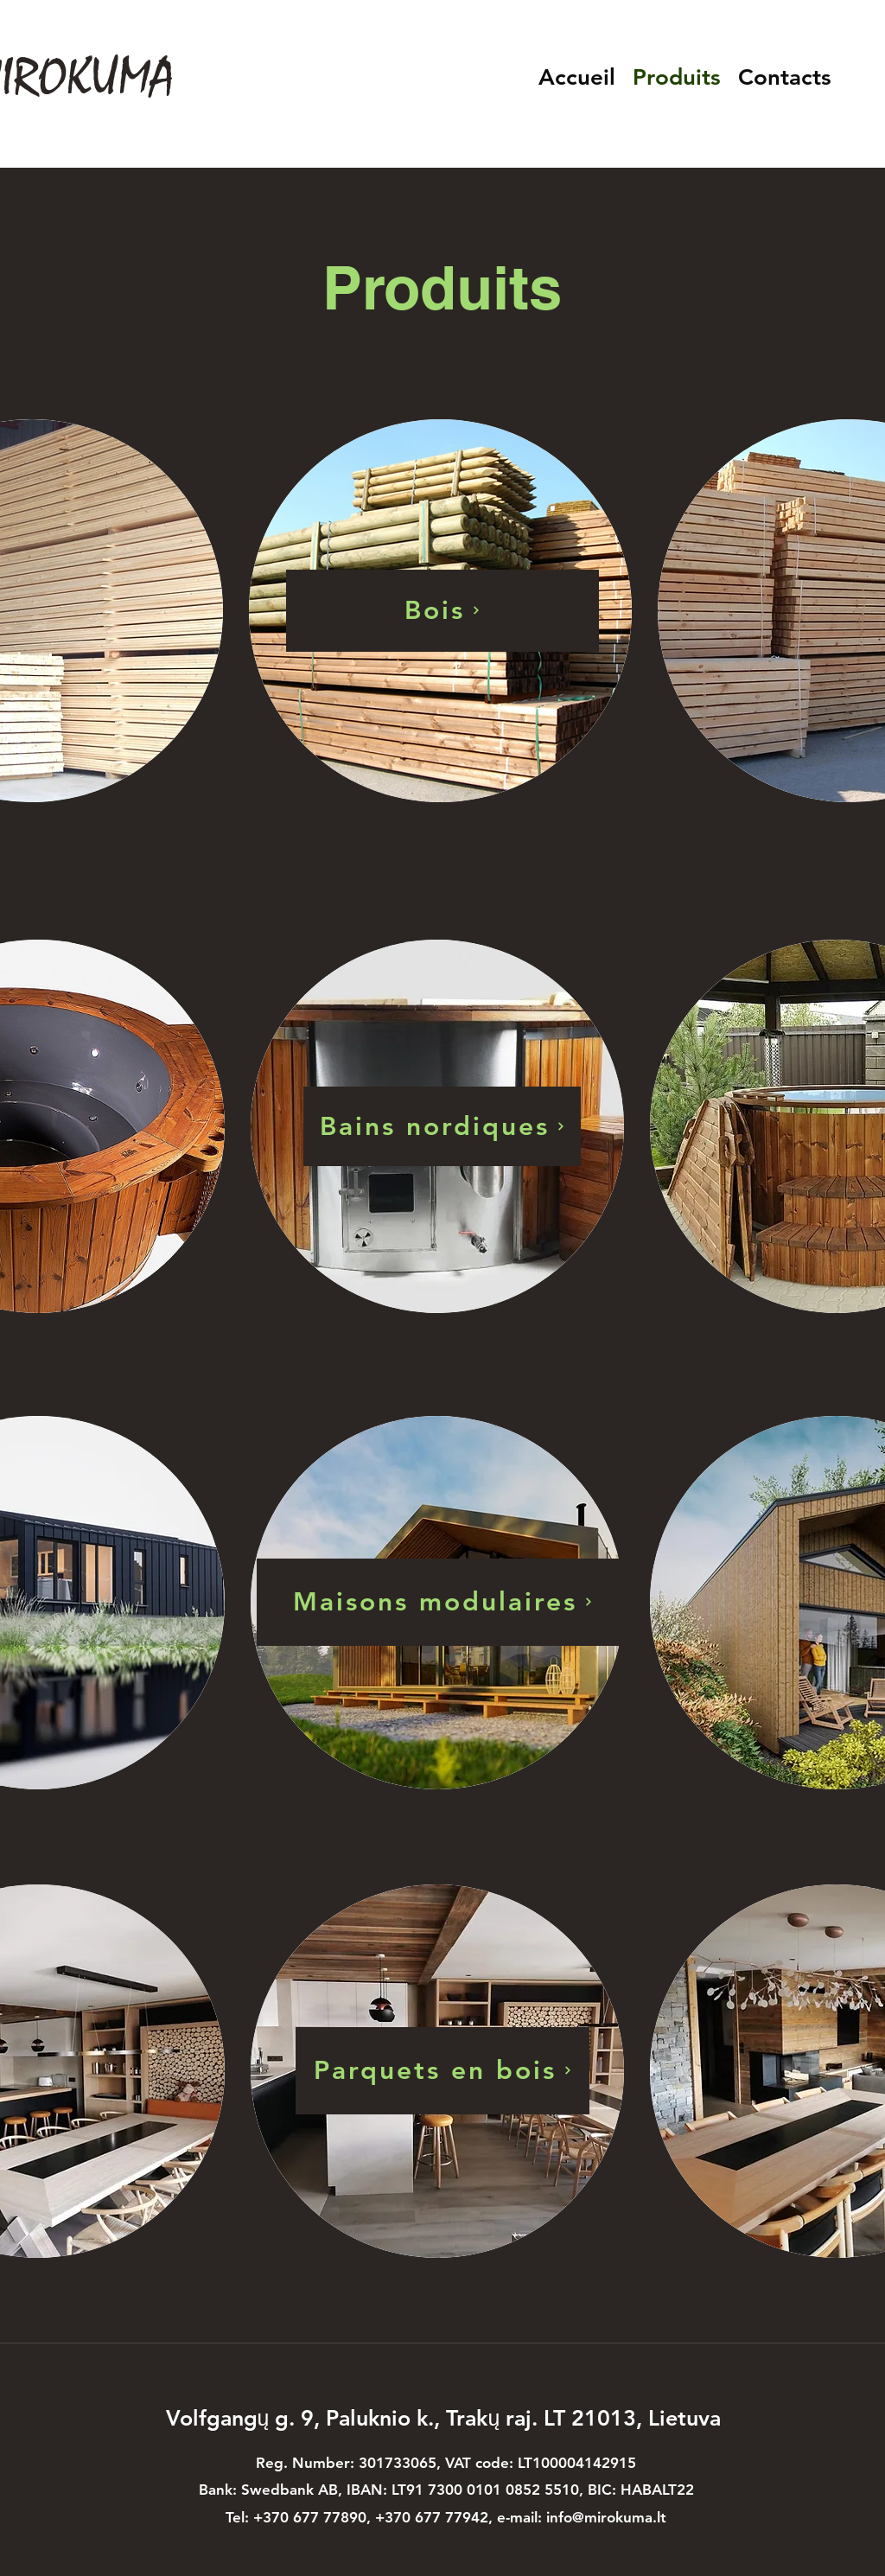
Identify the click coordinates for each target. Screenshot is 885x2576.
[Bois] (442, 611)
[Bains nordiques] (442, 1126)
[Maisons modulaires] (442, 1602)
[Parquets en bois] (442, 2070)
